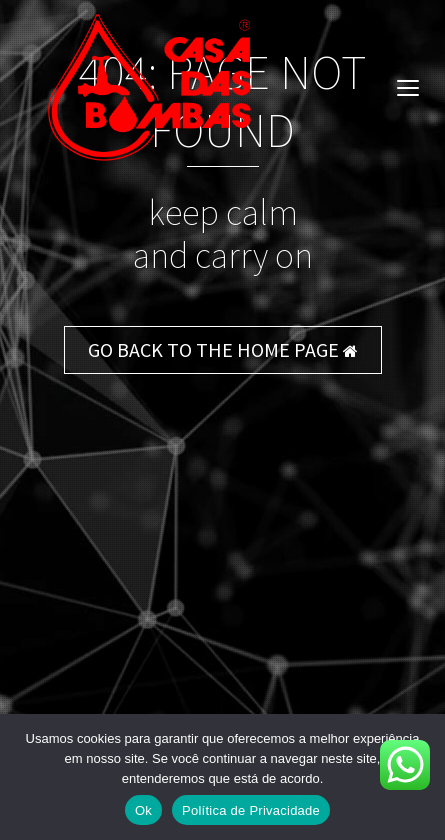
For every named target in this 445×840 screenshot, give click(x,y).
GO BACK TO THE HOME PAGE (223, 349)
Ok (143, 810)
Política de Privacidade (251, 810)
